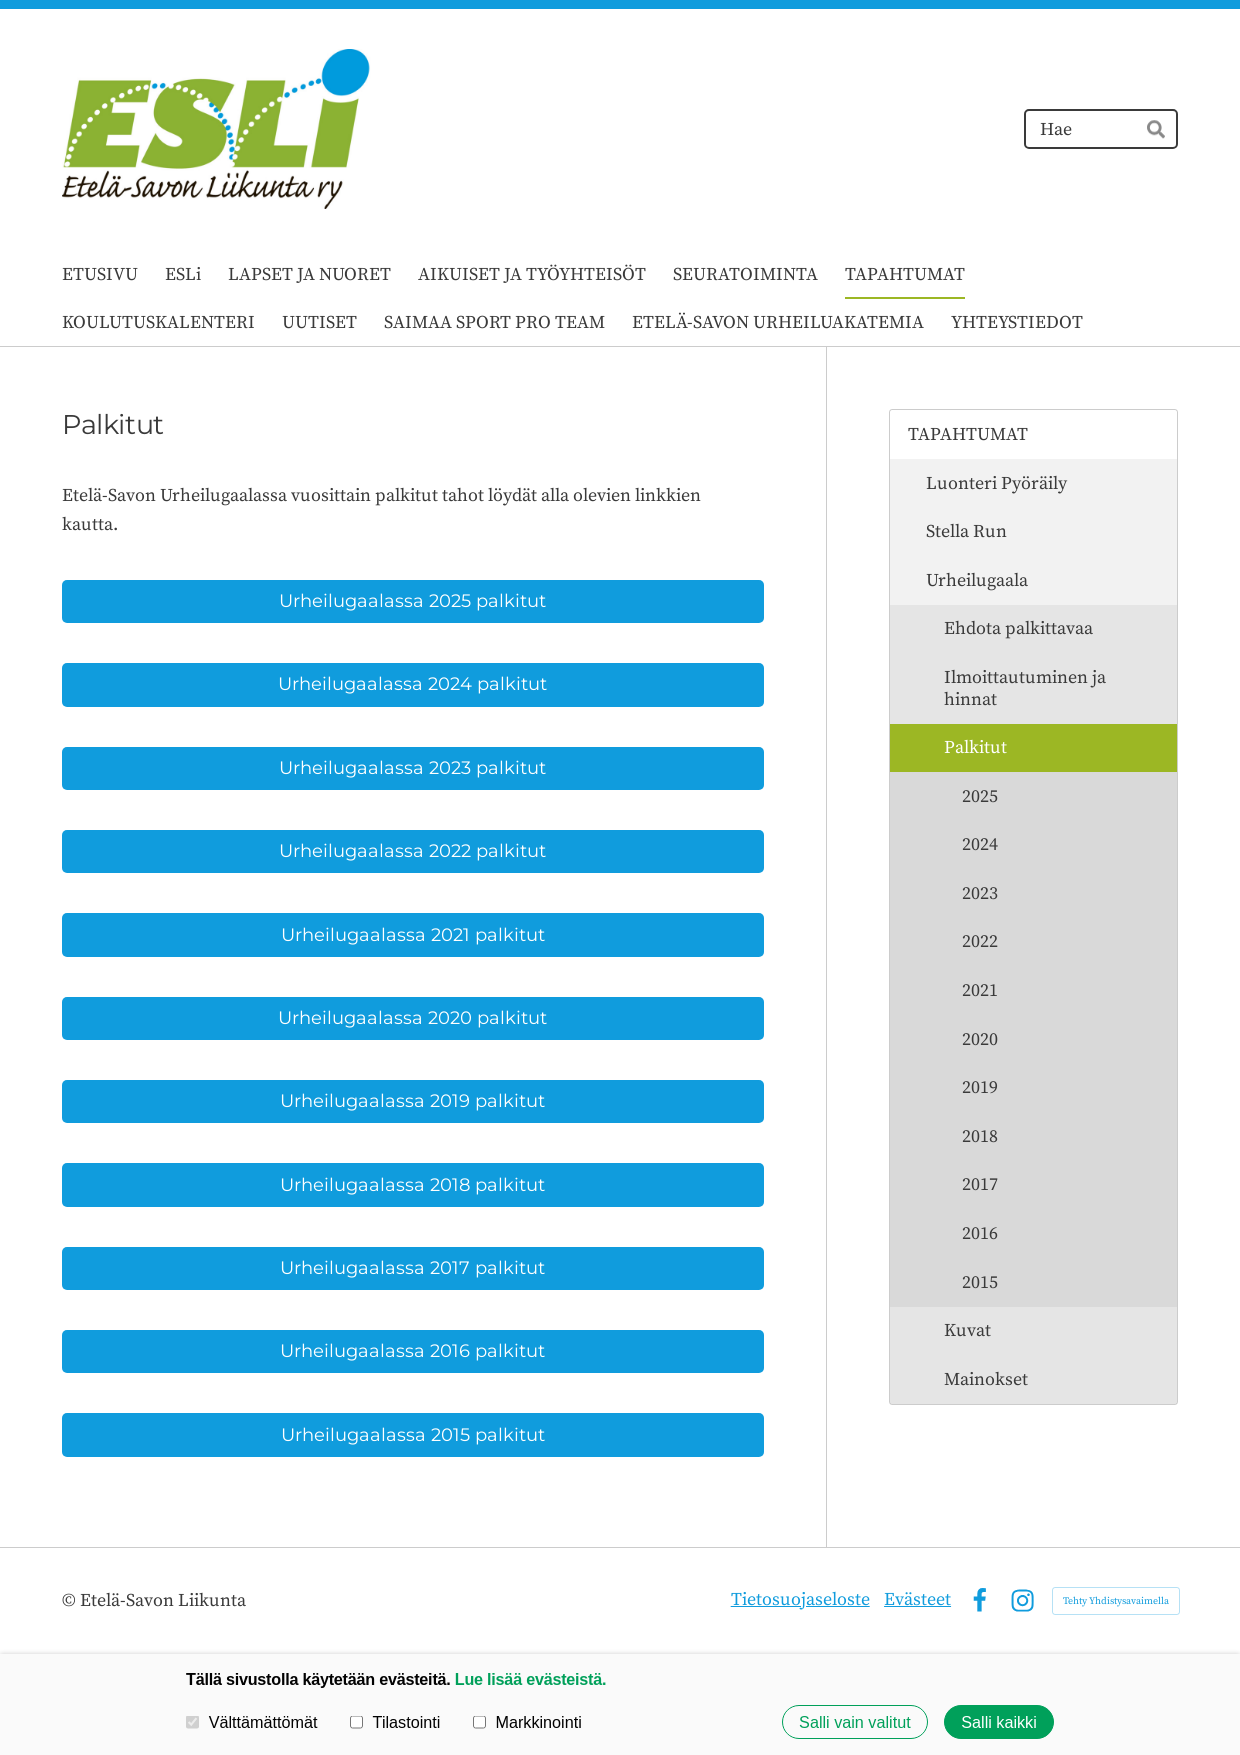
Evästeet (917, 1599)
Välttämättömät (252, 1722)
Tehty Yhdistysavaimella (1116, 1601)
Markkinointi (527, 1722)
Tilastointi (395, 1722)
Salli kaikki (999, 1722)
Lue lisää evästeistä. (530, 1679)
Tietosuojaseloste (800, 1599)
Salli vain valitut (855, 1722)
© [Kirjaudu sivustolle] (71, 1600)
